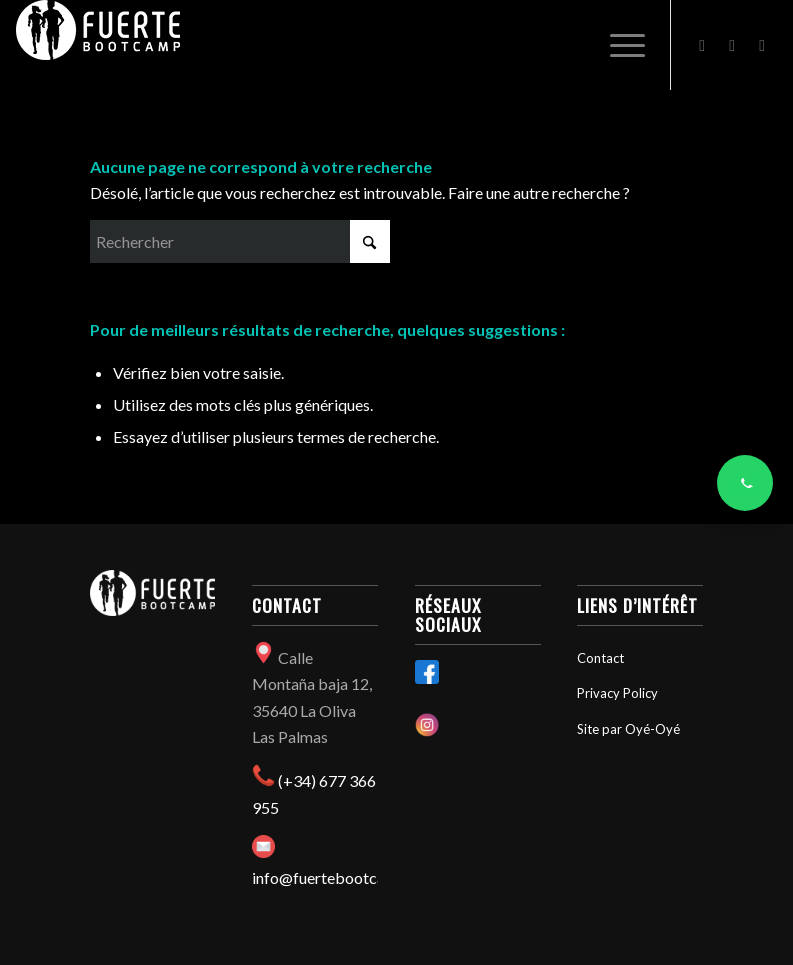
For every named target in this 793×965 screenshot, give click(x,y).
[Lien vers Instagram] (732, 45)
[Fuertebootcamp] (98, 45)
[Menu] (617, 45)
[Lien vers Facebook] (702, 45)
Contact (600, 658)
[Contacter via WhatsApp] (745, 483)
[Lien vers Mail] (762, 45)
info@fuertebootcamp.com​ (346, 877)
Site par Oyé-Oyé (628, 729)
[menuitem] (617, 45)
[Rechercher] (240, 241)
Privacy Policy (617, 693)
